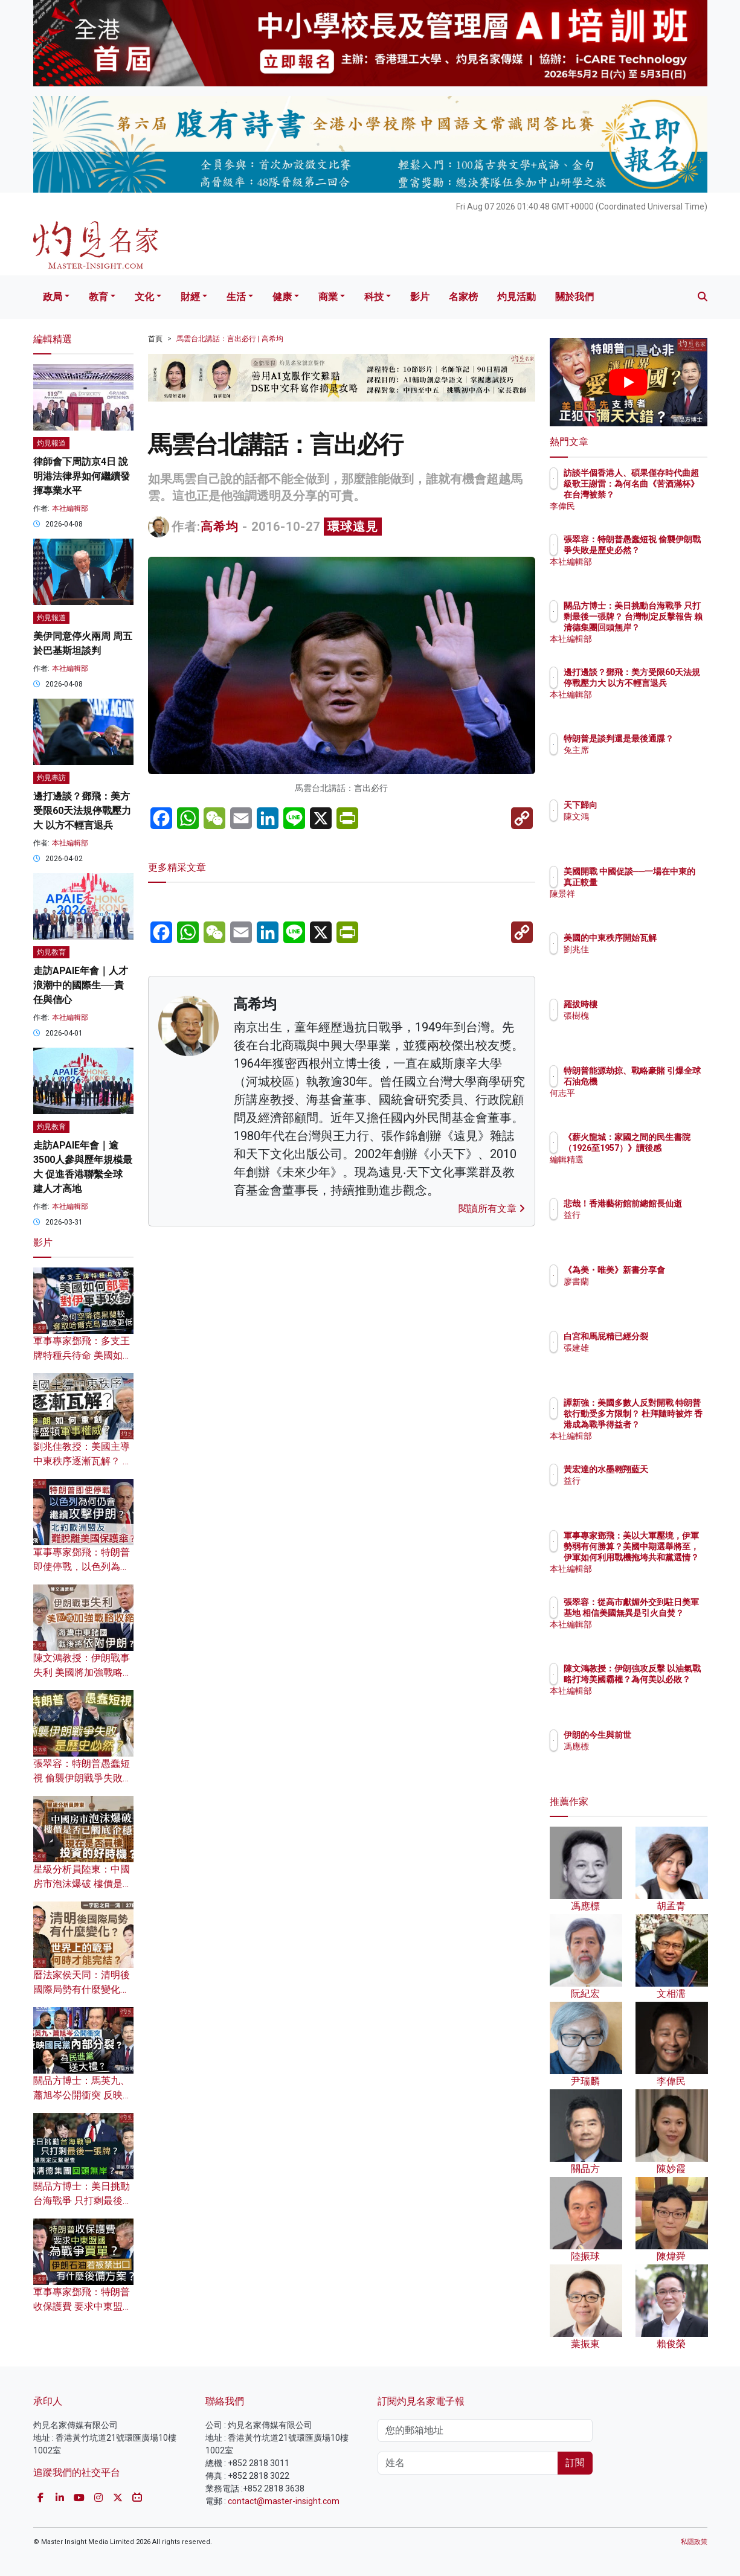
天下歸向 (651, 805)
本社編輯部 (70, 508)
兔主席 (647, 761)
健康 (282, 297)
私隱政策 (694, 2542)
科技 (374, 297)
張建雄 (647, 1358)
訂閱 (575, 2463)
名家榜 (463, 297)
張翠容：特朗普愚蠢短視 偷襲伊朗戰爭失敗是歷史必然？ (82, 1778)
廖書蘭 (647, 1292)
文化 (144, 297)
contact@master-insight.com (283, 2501)
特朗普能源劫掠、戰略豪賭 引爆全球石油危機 (668, 1081)
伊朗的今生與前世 (668, 1735)
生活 (236, 297)
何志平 (647, 1104)
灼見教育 (51, 952)
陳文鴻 (647, 816)
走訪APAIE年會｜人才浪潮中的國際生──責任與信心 (80, 985)
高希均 (220, 526)
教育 (98, 297)
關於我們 (574, 297)
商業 (328, 297)
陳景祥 (647, 904)
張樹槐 (647, 1015)
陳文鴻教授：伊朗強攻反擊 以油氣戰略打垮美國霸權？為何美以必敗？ (668, 1690)
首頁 (155, 339)
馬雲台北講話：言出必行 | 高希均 (229, 339)
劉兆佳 (647, 960)
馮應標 (647, 1746)
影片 (420, 297)
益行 (642, 1226)
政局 (52, 297)
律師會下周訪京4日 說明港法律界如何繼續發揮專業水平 (81, 476)
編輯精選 (651, 1170)
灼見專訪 (51, 778)
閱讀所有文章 (491, 1208)
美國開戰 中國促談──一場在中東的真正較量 (665, 882)
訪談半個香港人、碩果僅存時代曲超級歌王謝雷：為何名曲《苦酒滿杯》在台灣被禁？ (668, 495)
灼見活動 (516, 297)
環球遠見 (352, 526)
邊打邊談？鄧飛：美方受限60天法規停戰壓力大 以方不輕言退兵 (82, 810)
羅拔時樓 (651, 1004)
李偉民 (647, 506)
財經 (190, 297)
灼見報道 (51, 443)
